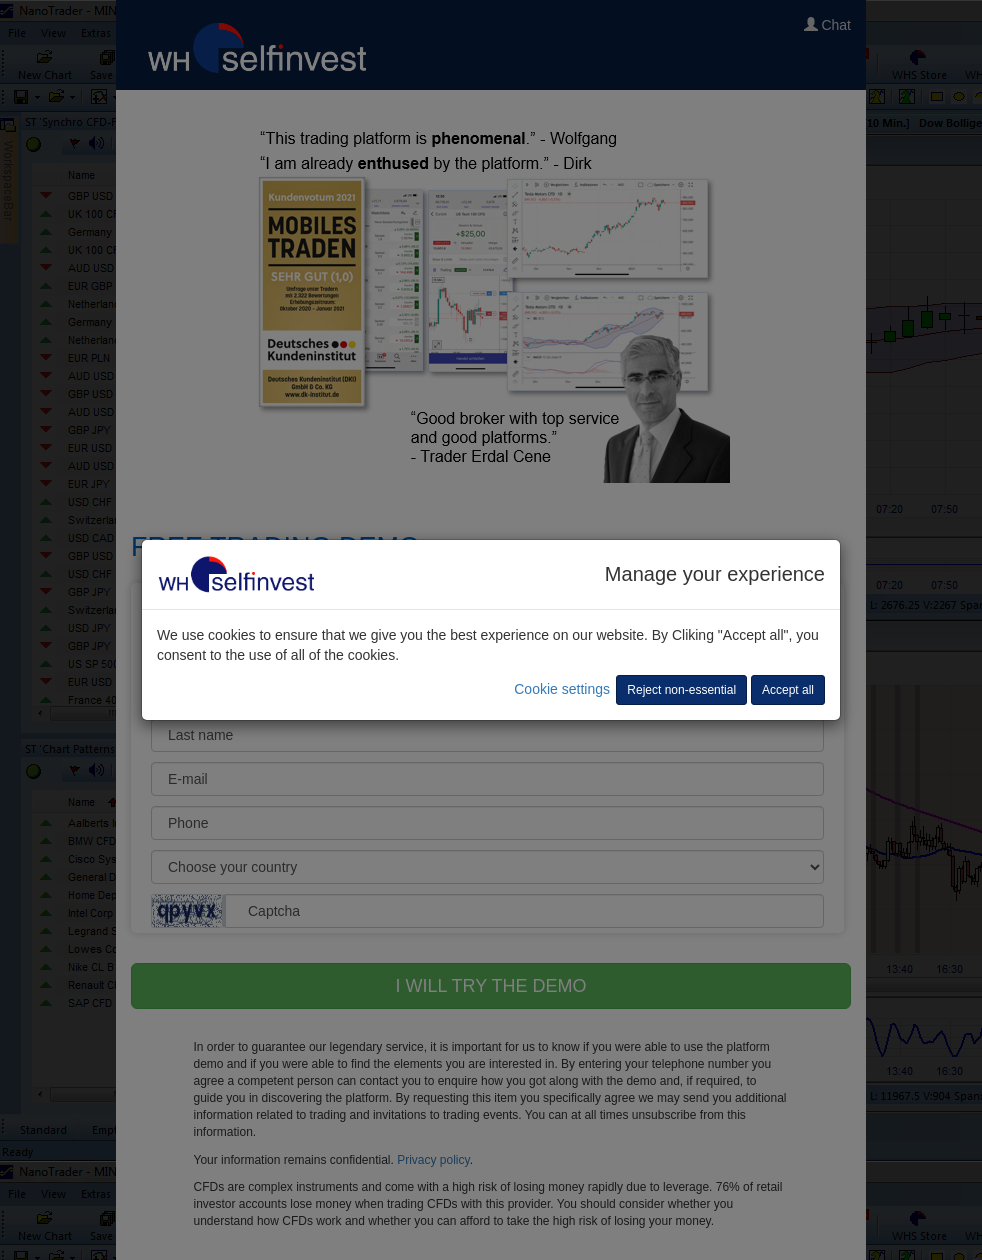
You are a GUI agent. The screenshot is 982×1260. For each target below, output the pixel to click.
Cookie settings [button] (562, 689)
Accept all (788, 690)
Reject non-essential (681, 690)
